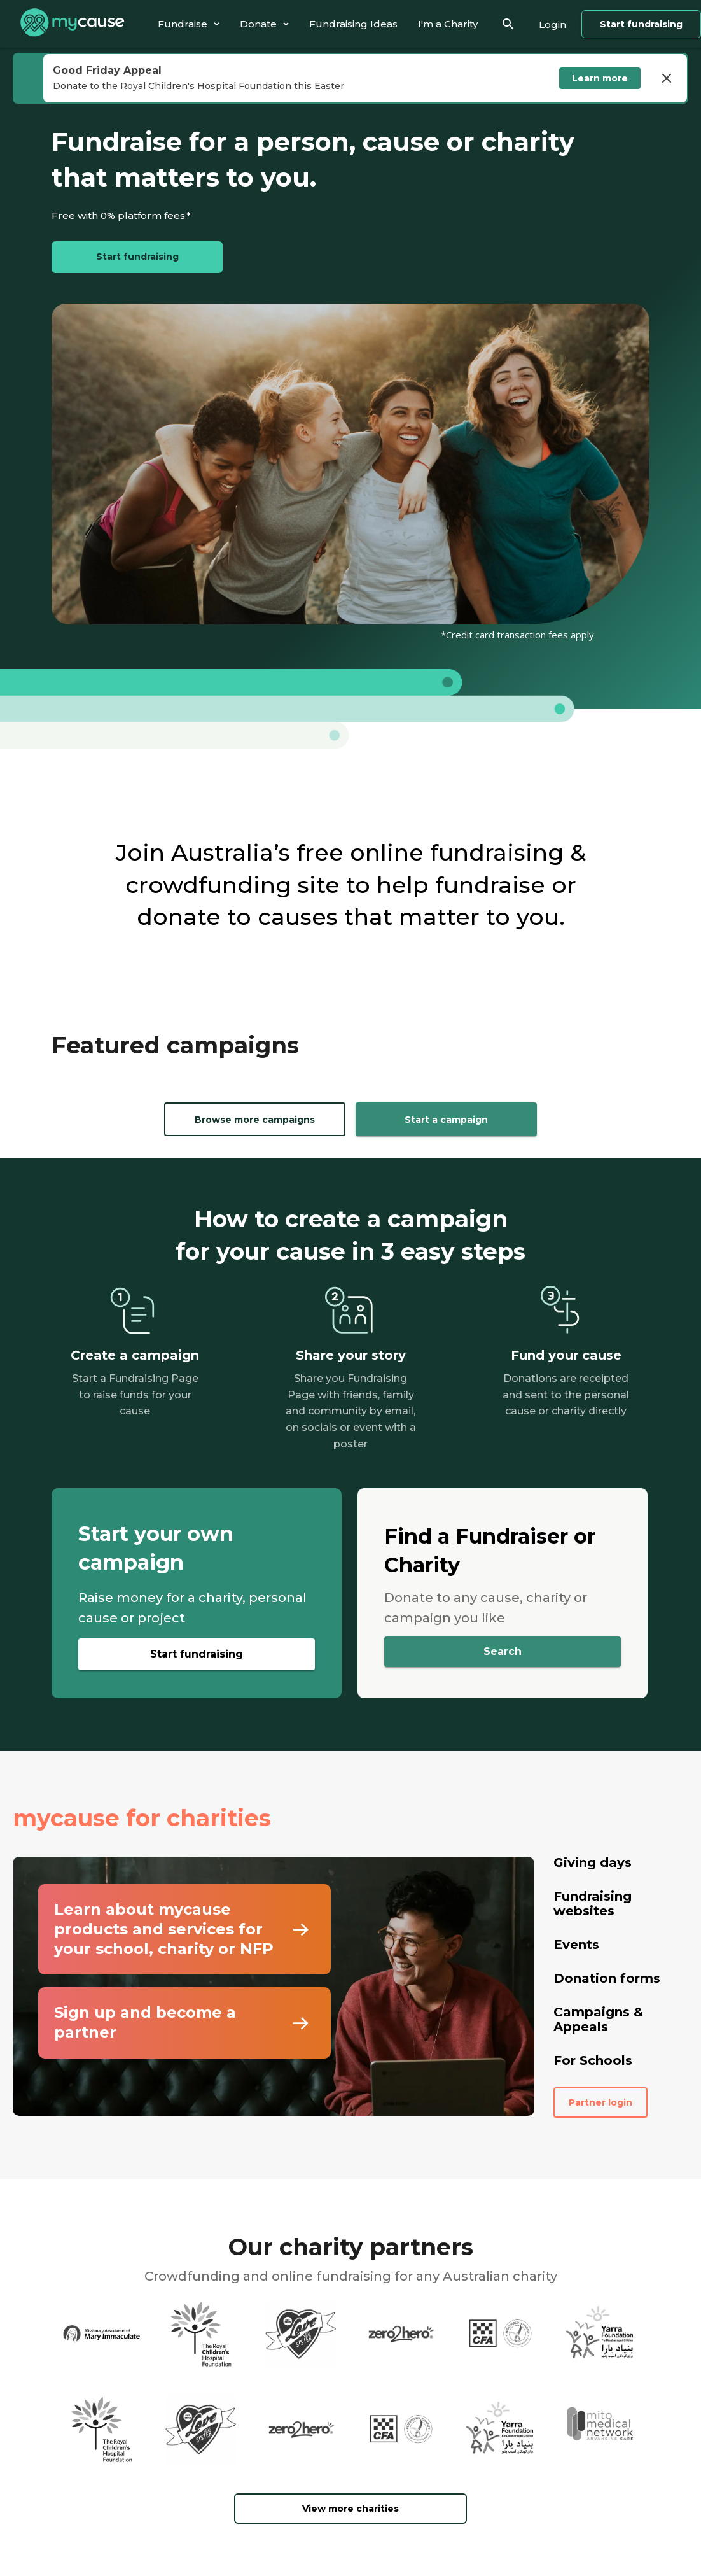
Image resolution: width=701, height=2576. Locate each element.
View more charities (350, 2508)
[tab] (189, 24)
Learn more (600, 78)
